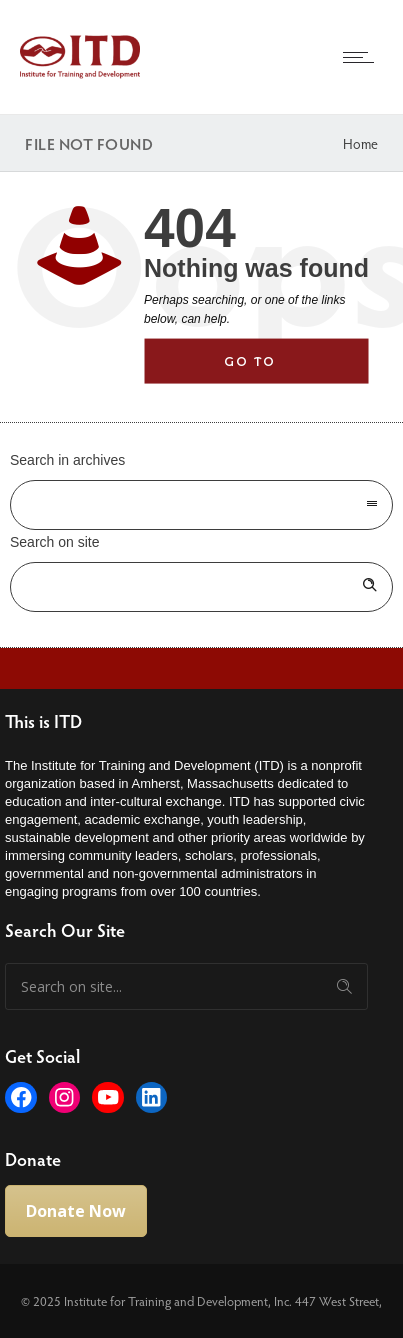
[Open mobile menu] (363, 57)
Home (360, 143)
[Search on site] (201, 587)
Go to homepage (272, 369)
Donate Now (76, 1211)
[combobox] (201, 505)
